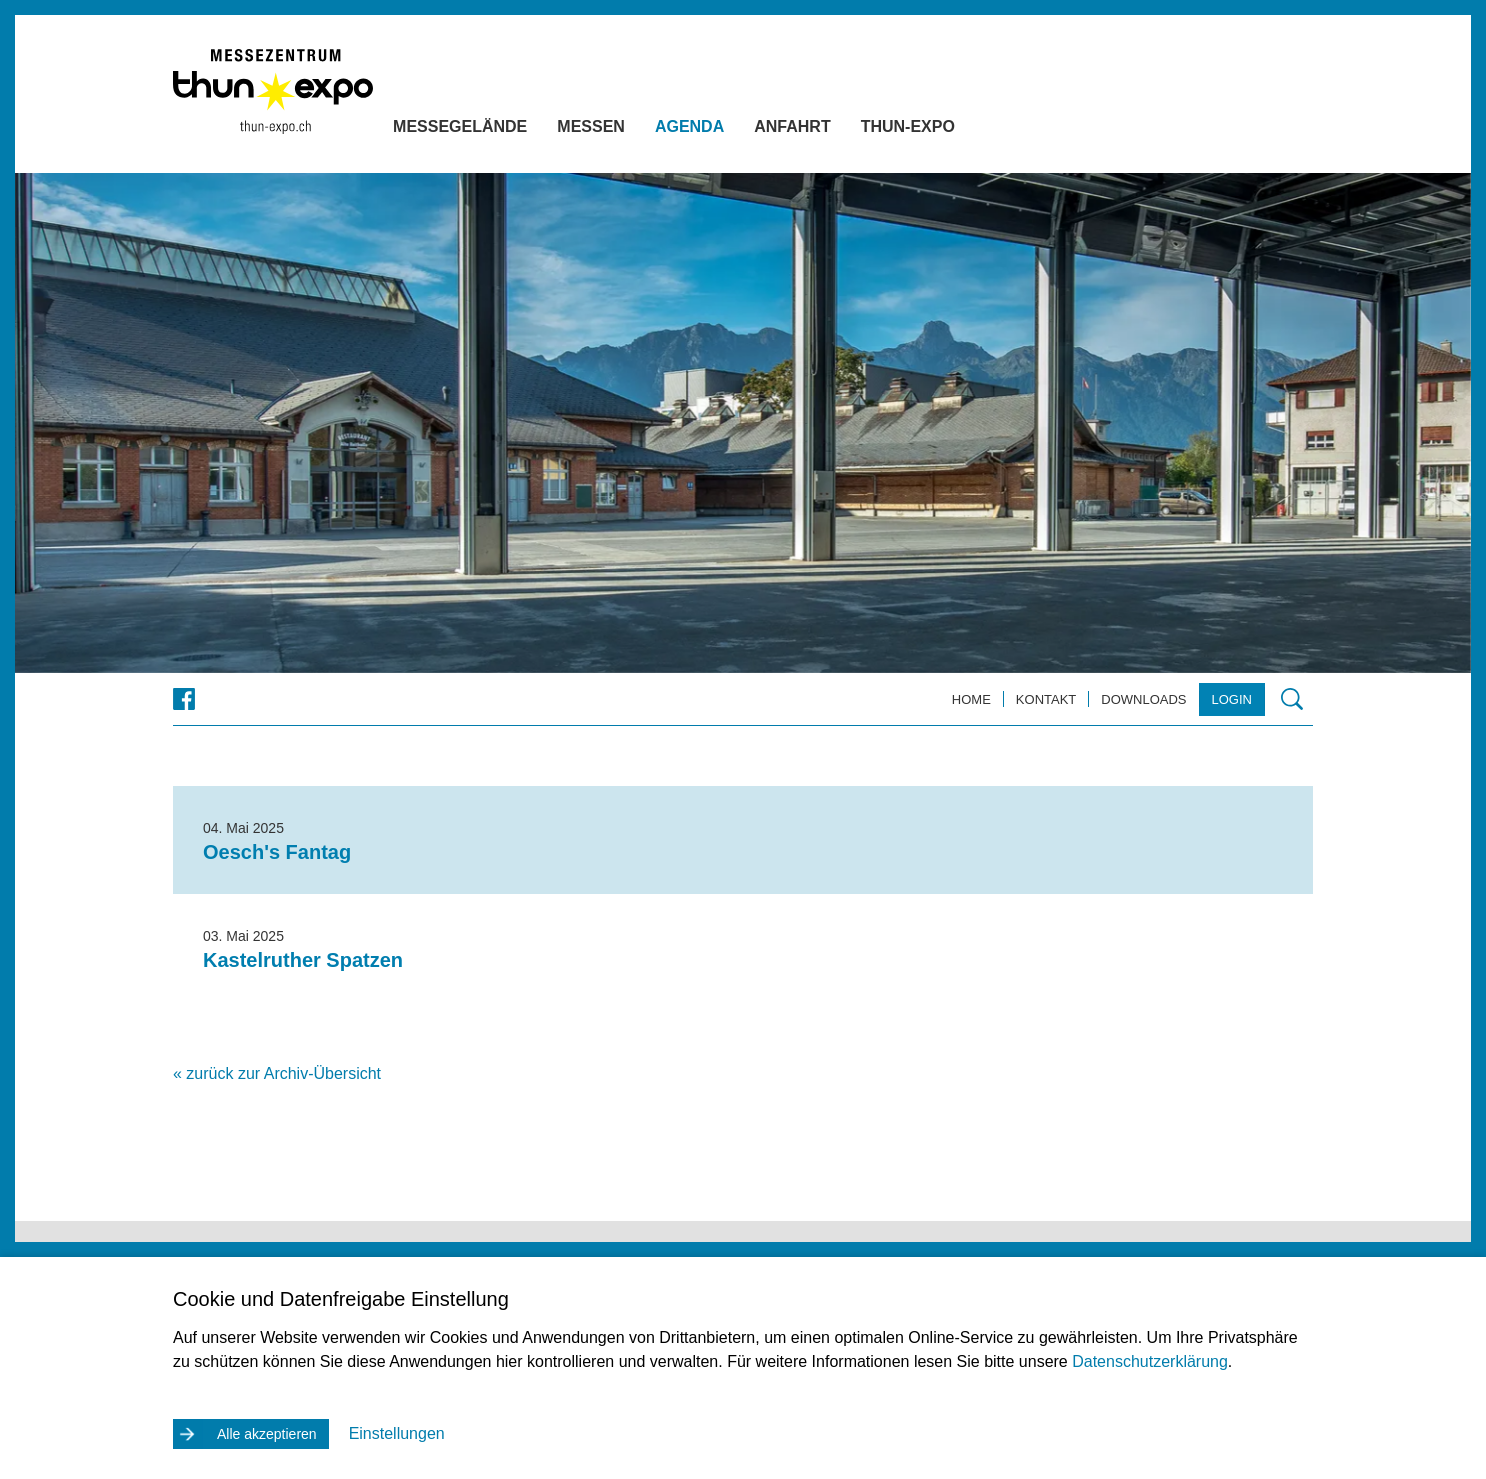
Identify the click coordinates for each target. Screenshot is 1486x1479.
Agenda (729, 130)
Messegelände (500, 130)
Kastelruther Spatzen (303, 960)
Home (971, 699)
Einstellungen (397, 1433)
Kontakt (1046, 699)
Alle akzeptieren (267, 1434)
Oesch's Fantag (277, 852)
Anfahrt (832, 130)
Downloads (1143, 699)
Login (1232, 699)
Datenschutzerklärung (1150, 1361)
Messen (631, 130)
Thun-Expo (948, 130)
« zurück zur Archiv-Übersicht (277, 1073)
